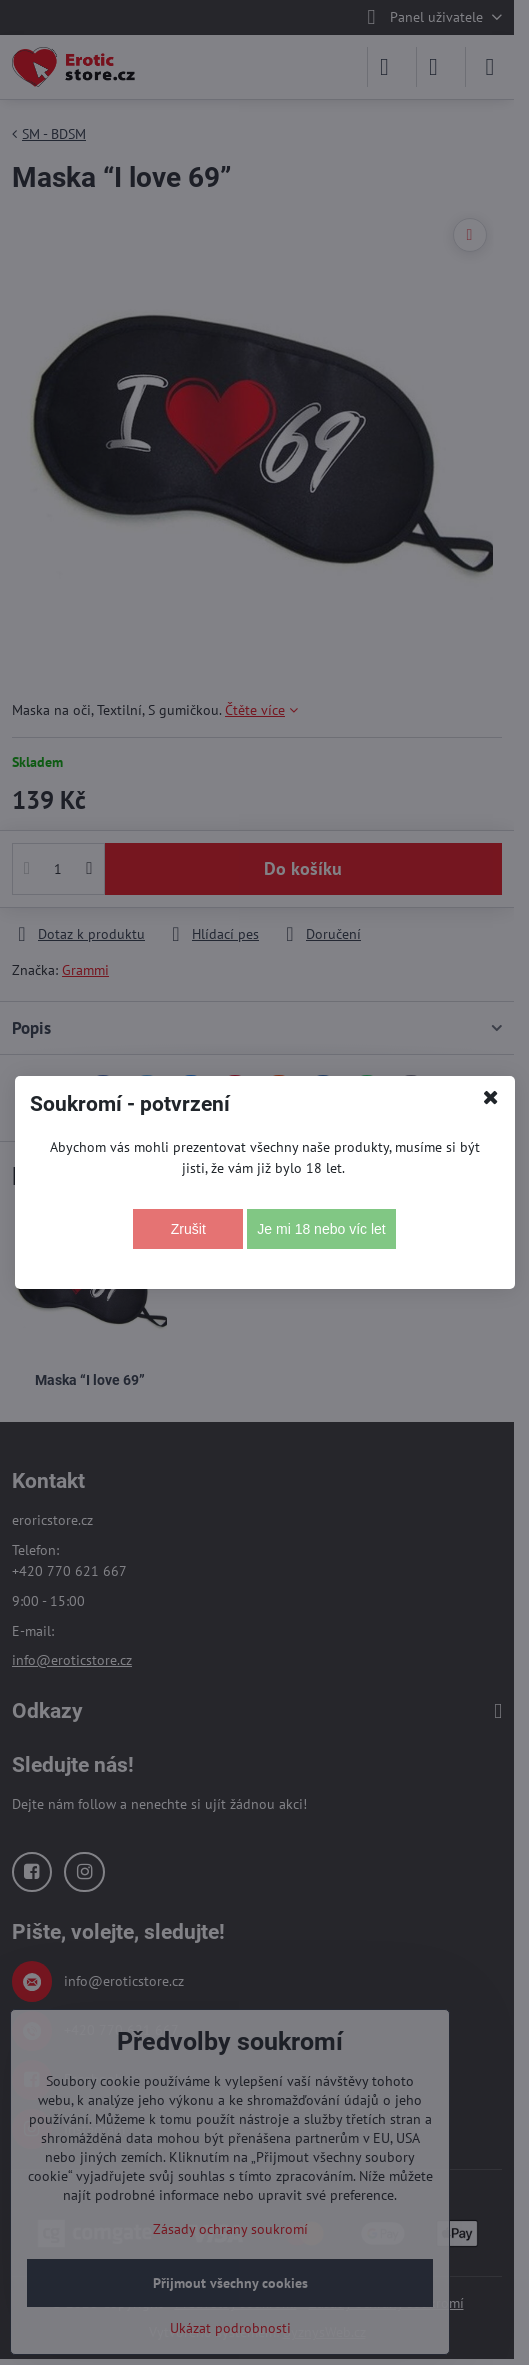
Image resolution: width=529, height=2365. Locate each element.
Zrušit (188, 1229)
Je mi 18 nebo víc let (321, 1229)
